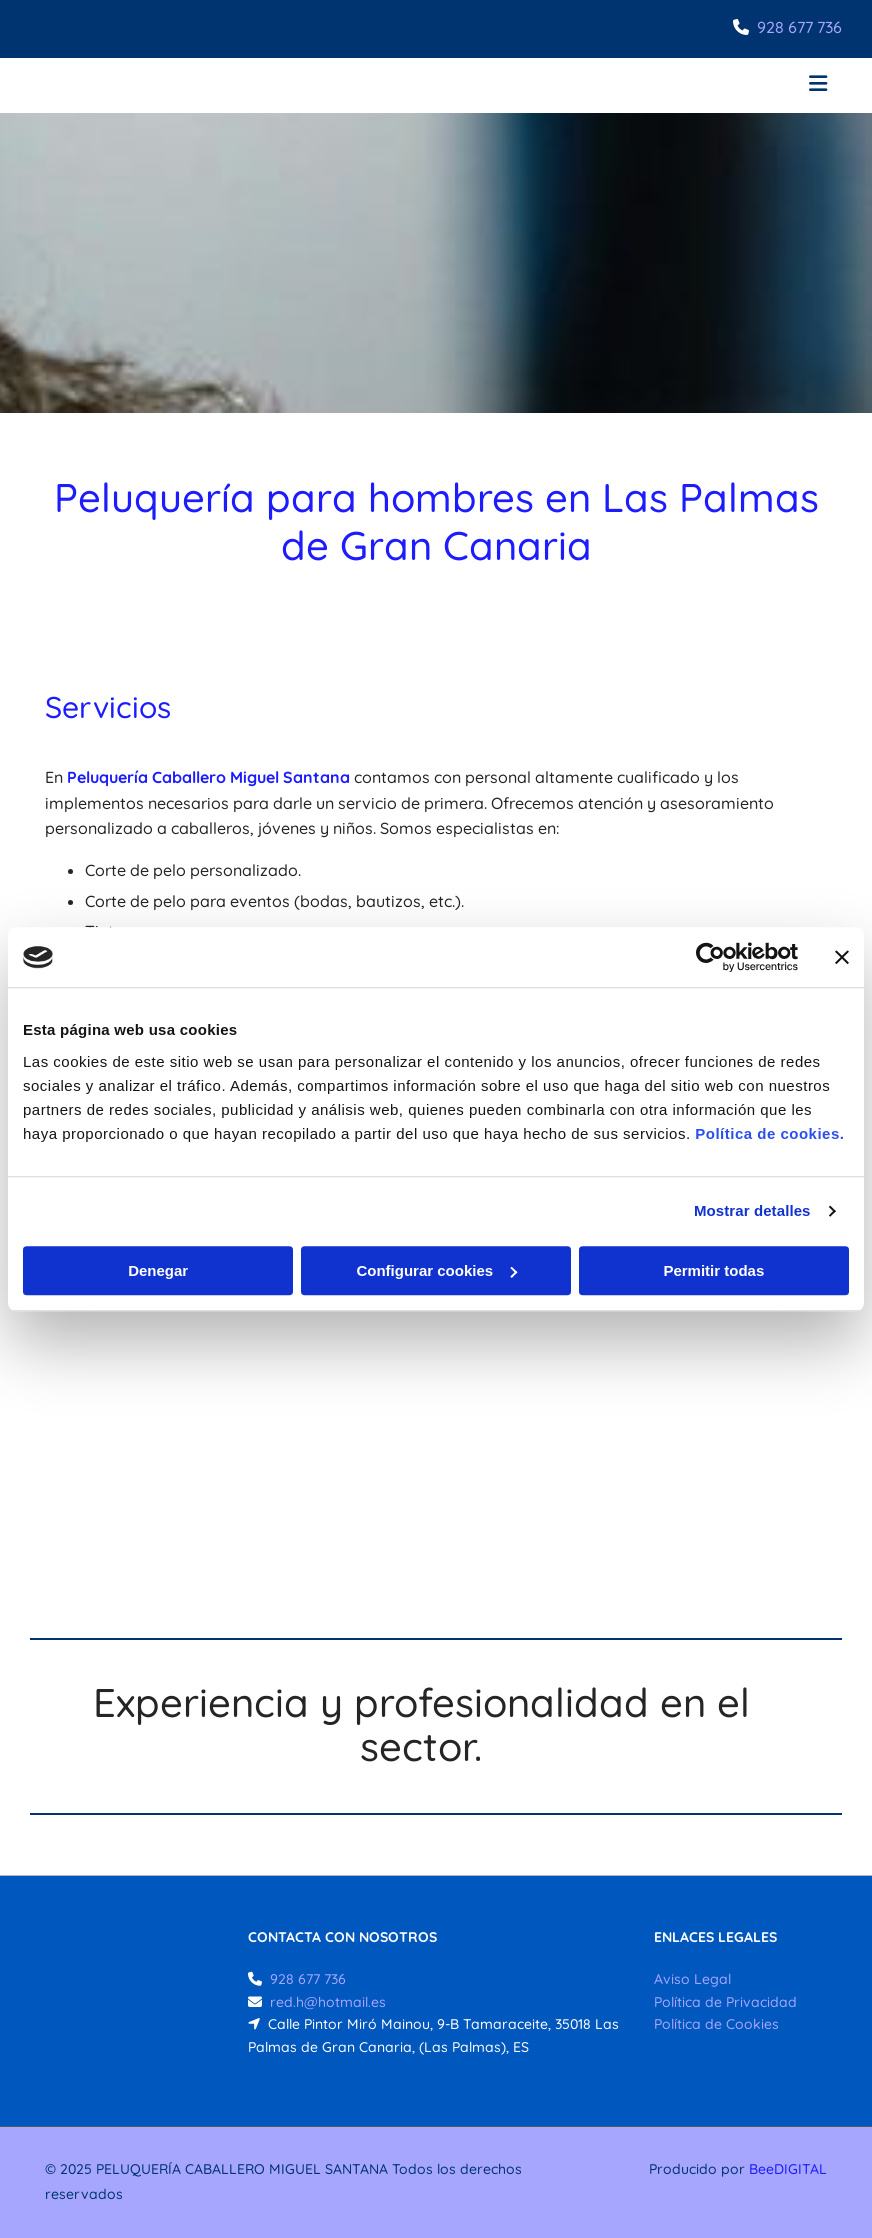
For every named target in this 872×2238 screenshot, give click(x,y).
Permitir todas (713, 1270)
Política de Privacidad (725, 2002)
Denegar (158, 1270)
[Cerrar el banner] (842, 957)
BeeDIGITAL (788, 2169)
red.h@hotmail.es (328, 2002)
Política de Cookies (716, 2024)
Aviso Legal (692, 1979)
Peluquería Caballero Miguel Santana (208, 777)
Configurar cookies (436, 1270)
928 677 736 (799, 27)
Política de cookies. (769, 1133)
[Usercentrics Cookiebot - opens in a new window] (710, 957)
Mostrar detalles (752, 1210)
